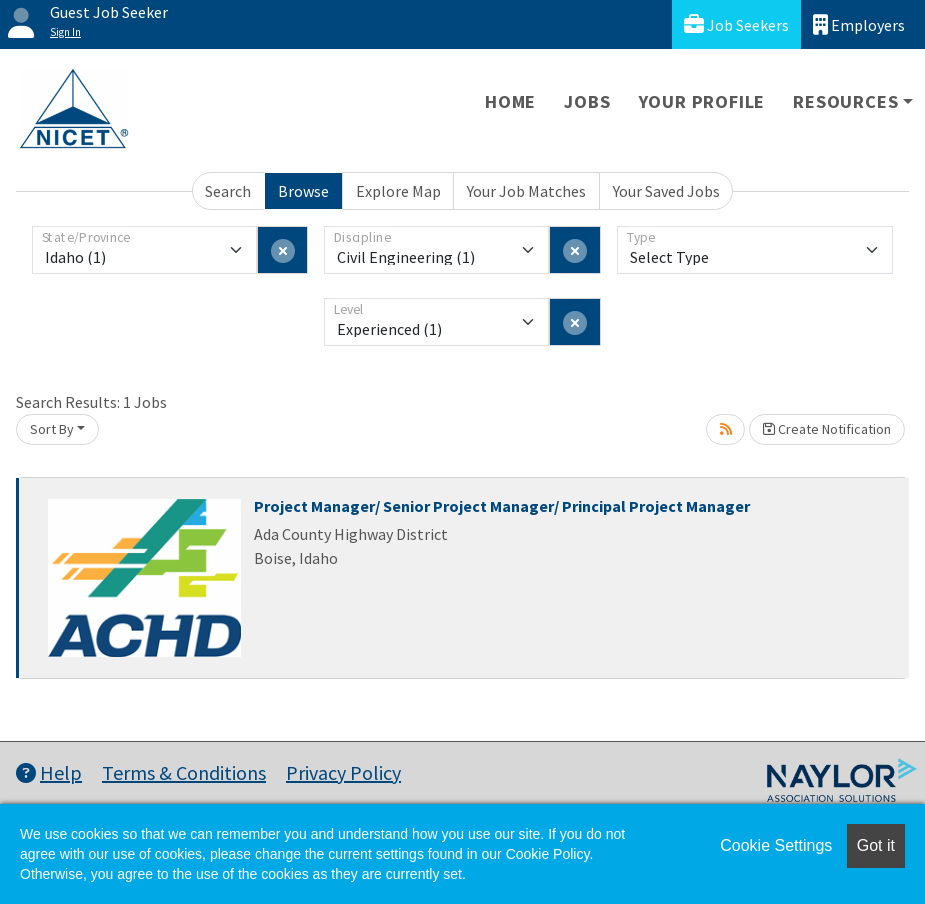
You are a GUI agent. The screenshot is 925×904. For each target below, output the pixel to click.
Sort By (52, 429)
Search (228, 191)
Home (510, 101)
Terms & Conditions (184, 772)
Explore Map (398, 191)
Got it (876, 845)
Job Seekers (736, 24)
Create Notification (827, 429)
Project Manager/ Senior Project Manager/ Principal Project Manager (502, 506)
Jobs (587, 101)
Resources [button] (845, 101)
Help (49, 772)
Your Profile (702, 101)
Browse (303, 191)
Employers (859, 24)
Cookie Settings (776, 845)
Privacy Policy (343, 772)
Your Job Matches (526, 191)
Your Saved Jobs (666, 191)
